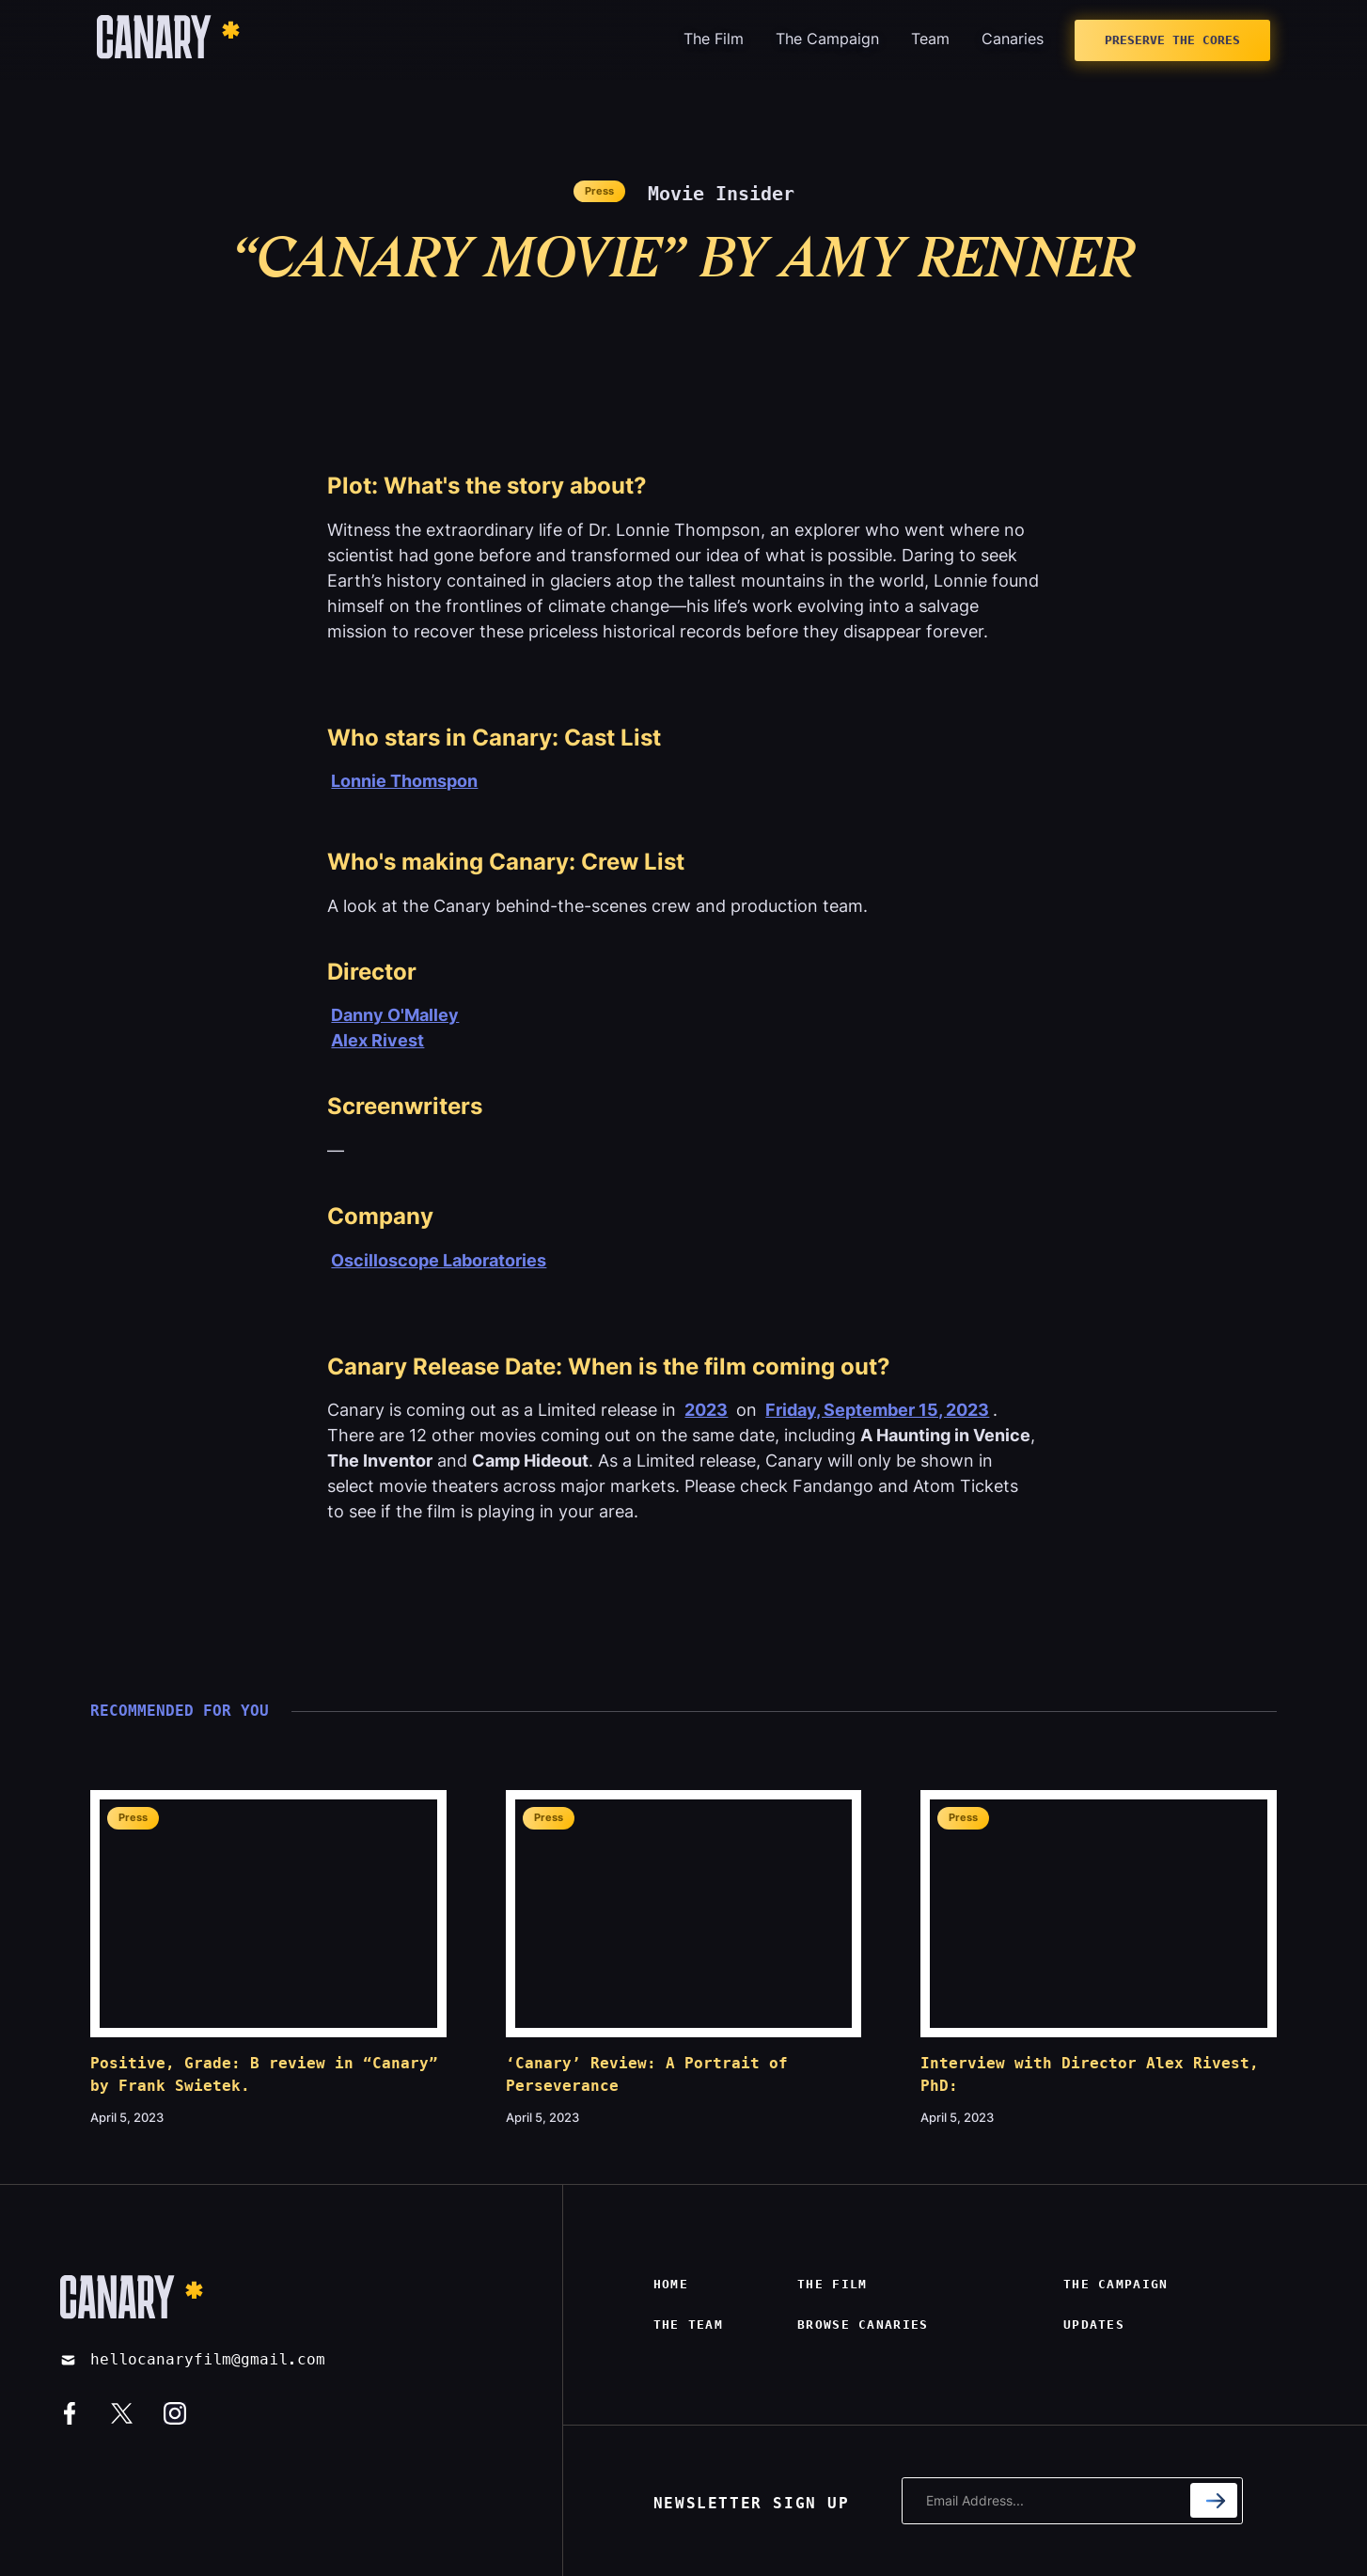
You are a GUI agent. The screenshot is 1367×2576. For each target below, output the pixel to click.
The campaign (1115, 2284)
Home (670, 2284)
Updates (1093, 2324)
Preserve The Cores (1172, 40)
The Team (688, 2324)
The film (832, 2284)
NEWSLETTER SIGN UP (751, 2503)
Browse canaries (862, 2324)
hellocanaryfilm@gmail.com (207, 2359)
